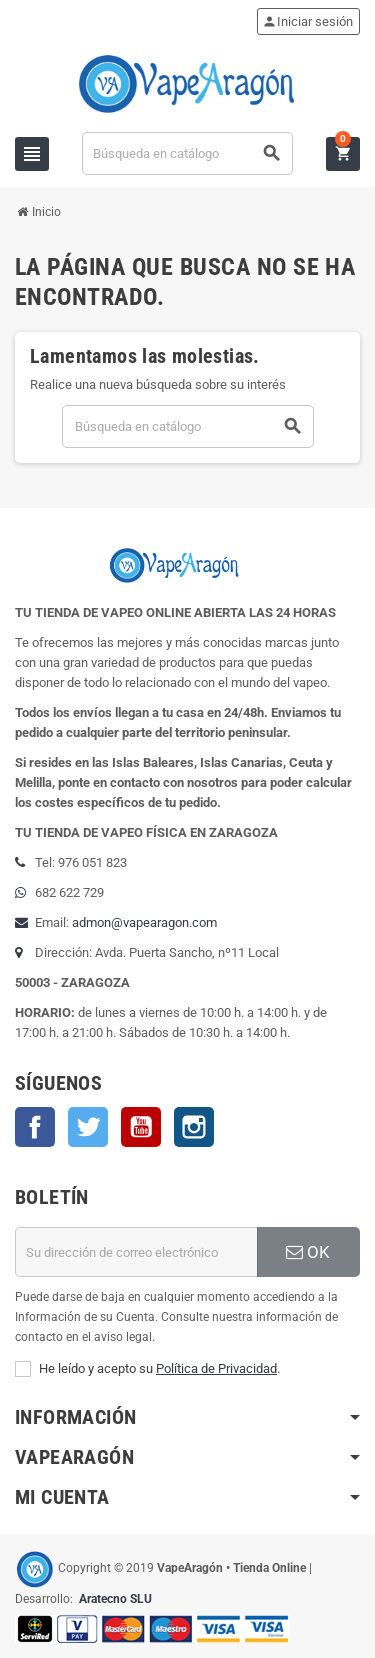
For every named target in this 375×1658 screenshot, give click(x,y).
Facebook (35, 1127)
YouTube (141, 1127)
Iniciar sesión (307, 21)
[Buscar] (188, 153)
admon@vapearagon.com (144, 922)
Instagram (194, 1127)
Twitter (88, 1127)
